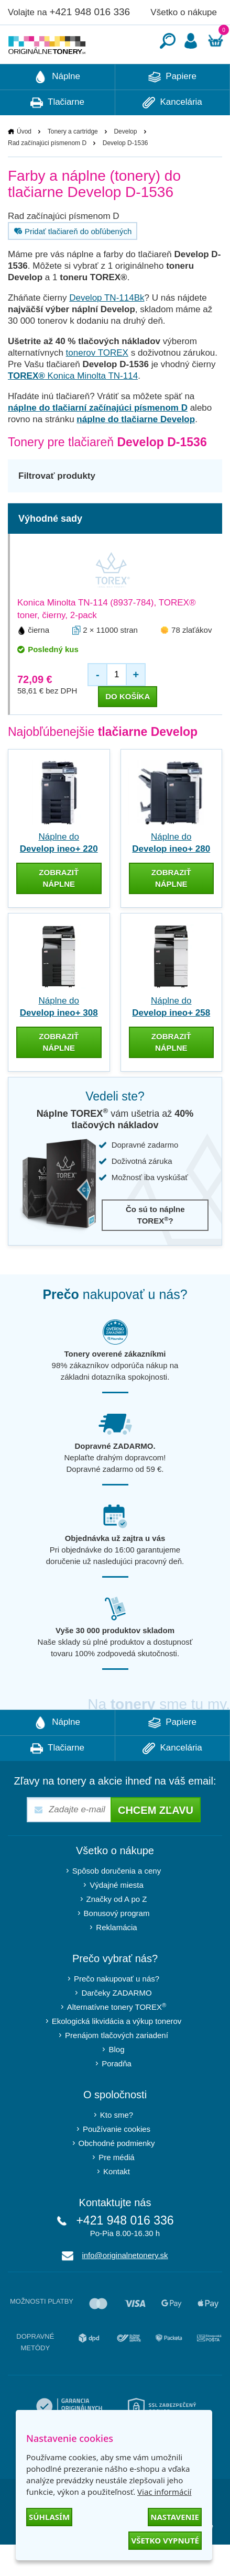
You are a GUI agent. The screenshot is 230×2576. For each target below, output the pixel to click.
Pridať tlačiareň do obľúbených (72, 262)
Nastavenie (174, 2517)
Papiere (172, 108)
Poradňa (117, 2094)
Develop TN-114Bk (106, 329)
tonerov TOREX (97, 384)
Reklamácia (116, 1958)
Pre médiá (116, 2188)
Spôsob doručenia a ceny (116, 1902)
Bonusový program (117, 1944)
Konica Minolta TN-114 (73, 407)
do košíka (127, 727)
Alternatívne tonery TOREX (117, 2038)
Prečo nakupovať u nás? (116, 2010)
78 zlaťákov (191, 661)
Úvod (24, 163)
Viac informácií (164, 2491)
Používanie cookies (116, 2160)
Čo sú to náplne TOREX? (155, 1246)
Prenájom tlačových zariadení (116, 2066)
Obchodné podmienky (117, 2174)
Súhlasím (49, 2517)
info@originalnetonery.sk (125, 2286)
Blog (116, 2080)
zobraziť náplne (59, 909)
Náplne (57, 108)
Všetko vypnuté (165, 2540)
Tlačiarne (57, 134)
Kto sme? (116, 2146)
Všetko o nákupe (183, 12)
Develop (125, 163)
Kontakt (116, 2202)
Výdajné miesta (117, 1916)
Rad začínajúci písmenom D (47, 174)
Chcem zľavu (155, 1841)
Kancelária (172, 134)
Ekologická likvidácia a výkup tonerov (117, 2052)
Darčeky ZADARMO (116, 2024)
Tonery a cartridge (73, 163)
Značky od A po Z (116, 1930)
